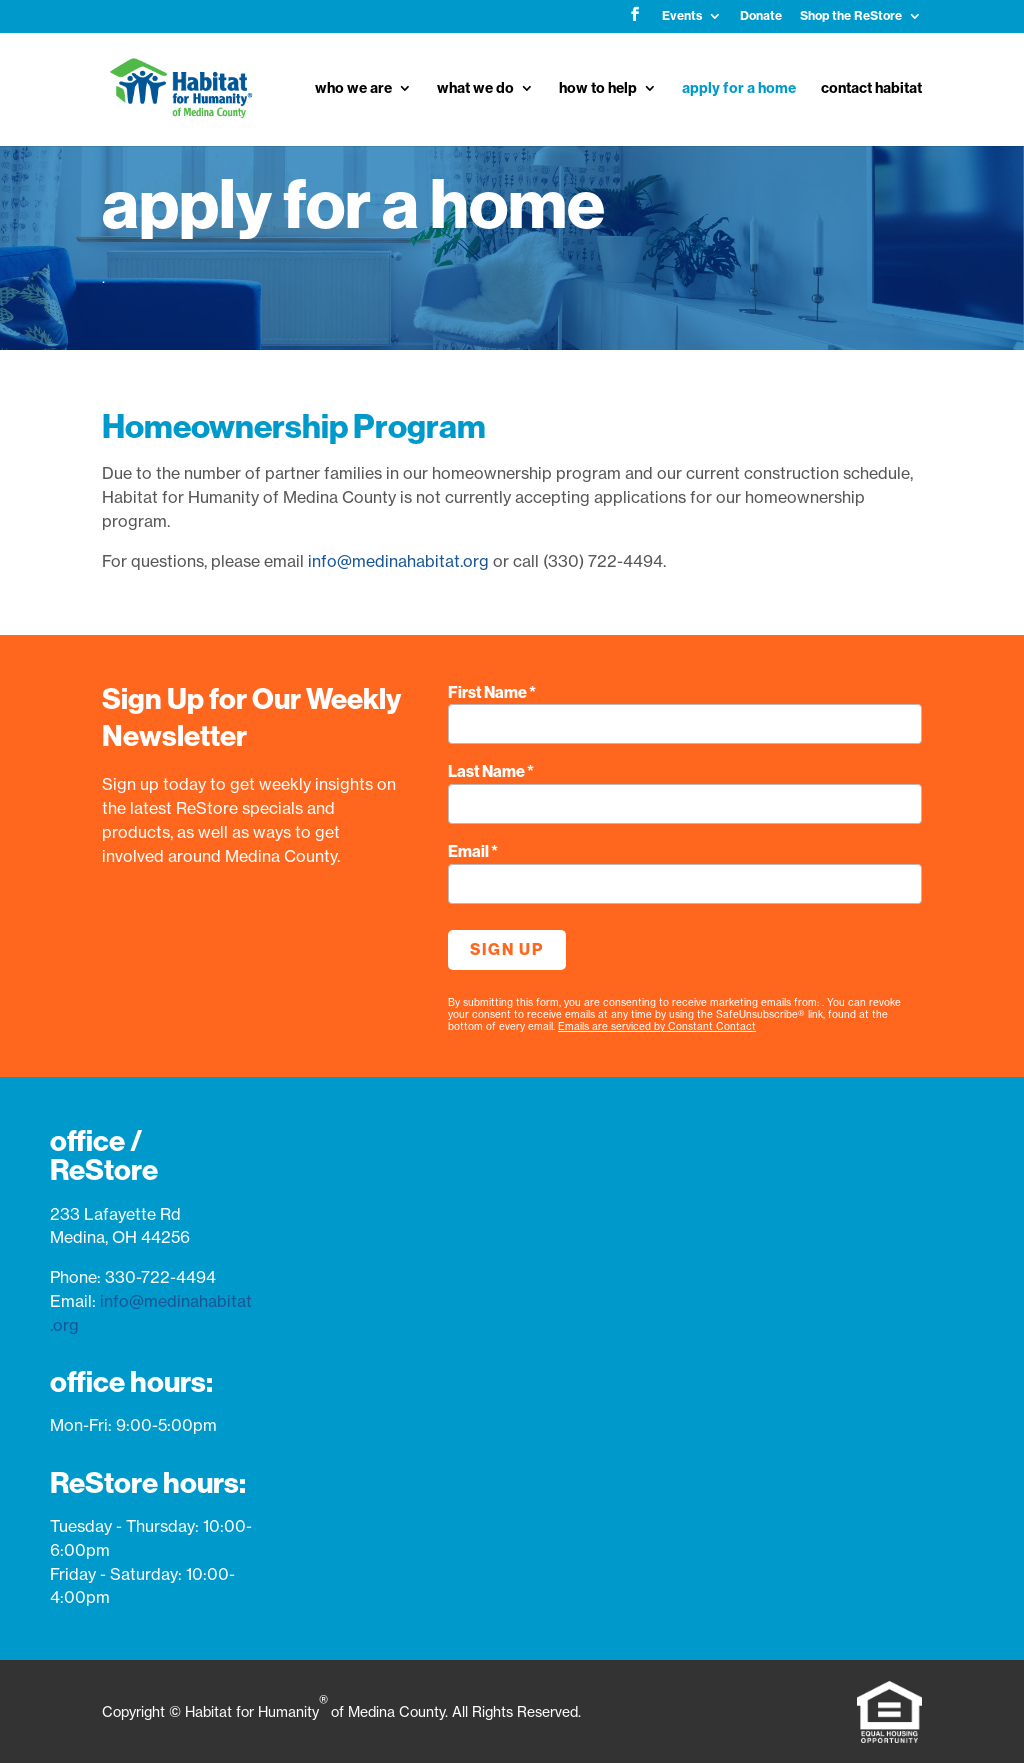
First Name (492, 692)
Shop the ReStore (851, 16)
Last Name (491, 771)
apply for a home (739, 89)
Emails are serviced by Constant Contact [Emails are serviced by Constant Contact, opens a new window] (657, 1026)
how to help (598, 89)
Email (473, 851)
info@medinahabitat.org (398, 561)
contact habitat (871, 89)
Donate (761, 16)
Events (682, 16)
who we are (353, 89)
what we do (475, 89)
